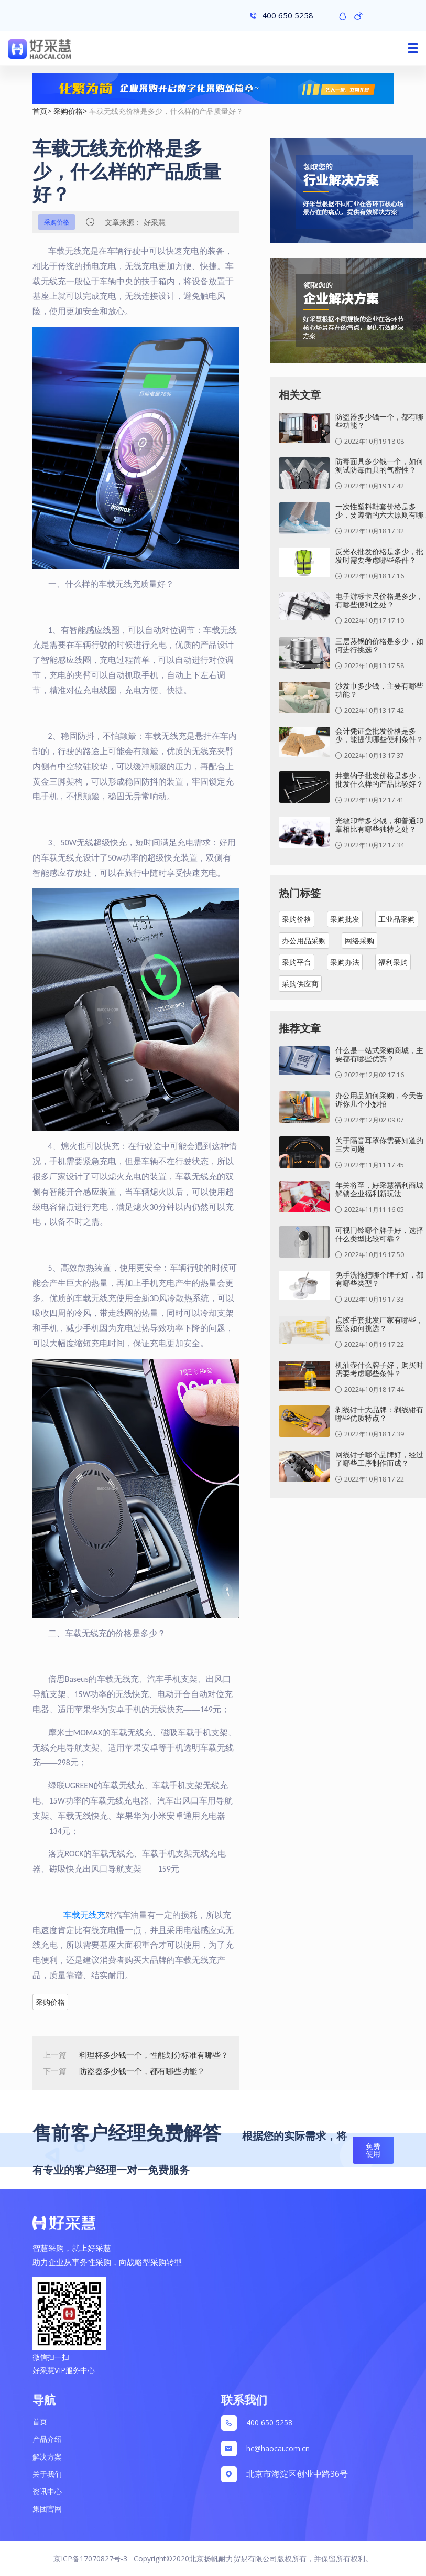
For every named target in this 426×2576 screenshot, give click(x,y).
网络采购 (359, 941)
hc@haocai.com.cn (278, 2448)
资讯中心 (47, 2491)
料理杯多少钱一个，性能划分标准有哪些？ (153, 2054)
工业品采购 (396, 919)
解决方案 (47, 2457)
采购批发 (344, 919)
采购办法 (344, 962)
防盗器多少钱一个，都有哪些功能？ (142, 2071)
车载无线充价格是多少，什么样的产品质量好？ (166, 111)
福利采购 (393, 962)
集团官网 (47, 2509)
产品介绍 (47, 2439)
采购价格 (68, 111)
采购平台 (296, 962)
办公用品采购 (304, 941)
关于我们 (47, 2474)
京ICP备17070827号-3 (90, 2558)
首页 (39, 111)
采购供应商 (300, 984)
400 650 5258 (269, 2422)
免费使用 (373, 2150)
